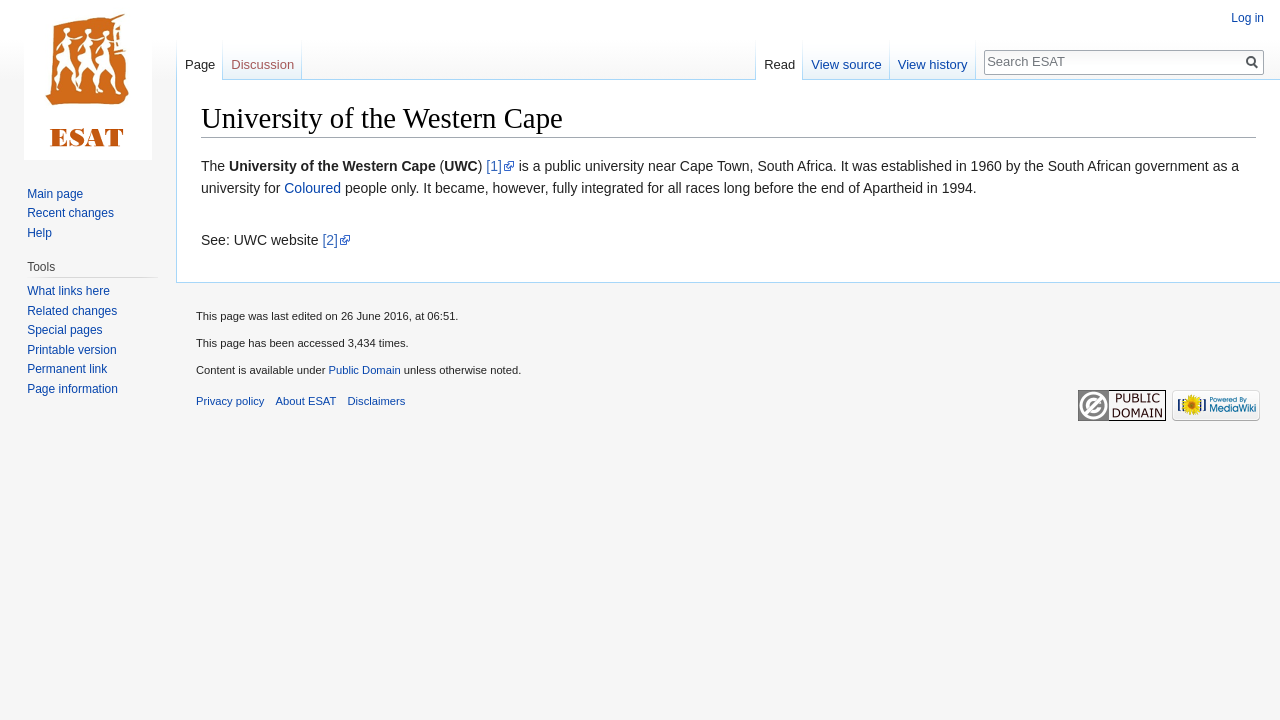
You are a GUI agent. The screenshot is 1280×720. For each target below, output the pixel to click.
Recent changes (70, 213)
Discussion (262, 64)
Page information (72, 389)
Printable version (71, 350)
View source (846, 64)
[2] (330, 240)
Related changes (72, 311)
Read (779, 64)
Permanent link (67, 369)
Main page (55, 194)
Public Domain (364, 370)
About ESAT (306, 401)
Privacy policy (230, 401)
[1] (494, 166)
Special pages (64, 330)
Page (200, 64)
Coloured (312, 188)
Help (39, 233)
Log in (1247, 18)
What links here (68, 291)
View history (933, 64)
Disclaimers (377, 401)
